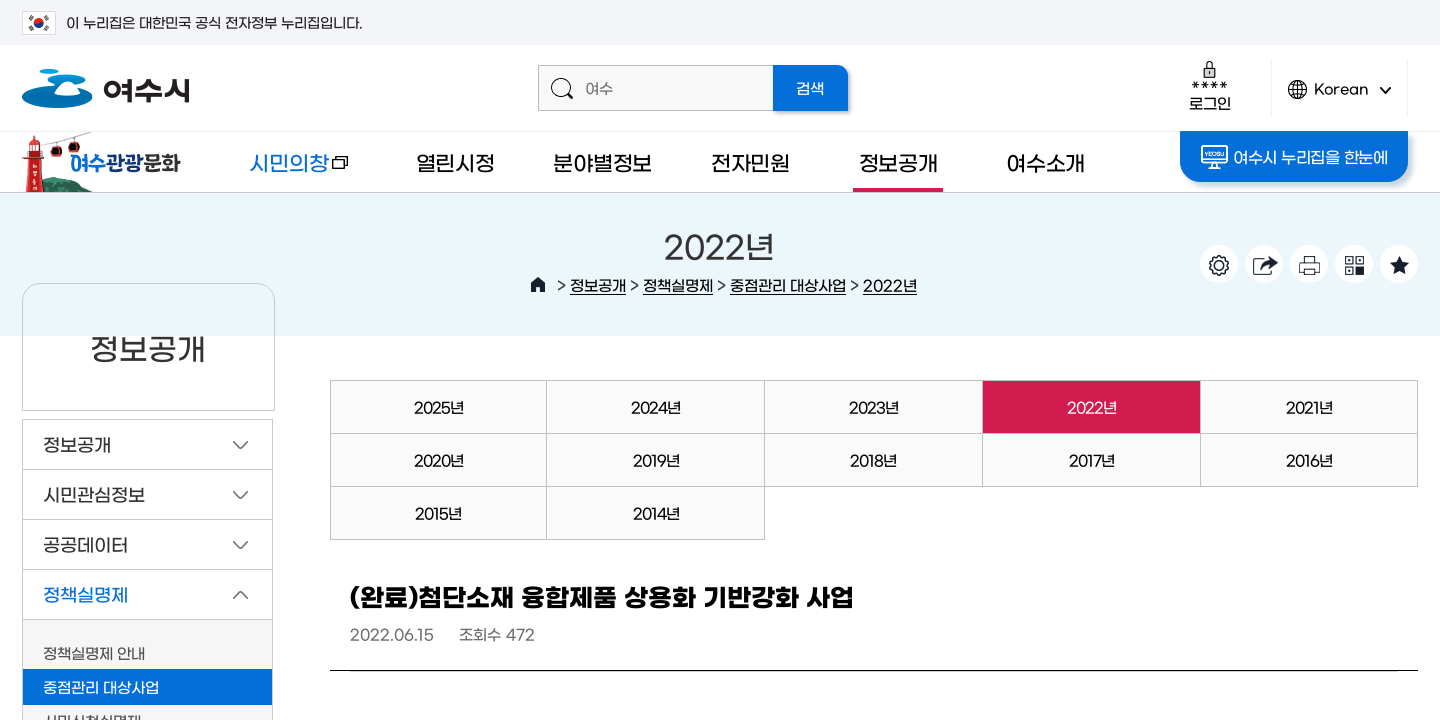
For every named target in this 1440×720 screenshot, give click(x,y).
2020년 (438, 459)
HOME (538, 285)
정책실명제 (678, 284)
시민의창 (283, 171)
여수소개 (1045, 161)
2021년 (1309, 406)
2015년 (438, 512)
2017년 (1091, 459)
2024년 (655, 406)
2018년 (873, 459)
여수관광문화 (107, 162)
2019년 (656, 459)
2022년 (890, 284)
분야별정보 (602, 161)
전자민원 (750, 161)
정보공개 (898, 161)
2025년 (438, 406)
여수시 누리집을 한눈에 (1294, 157)
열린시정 (455, 161)
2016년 (1309, 459)
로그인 (1209, 85)
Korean (1340, 97)
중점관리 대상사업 (788, 284)
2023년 (873, 406)
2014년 (656, 512)
